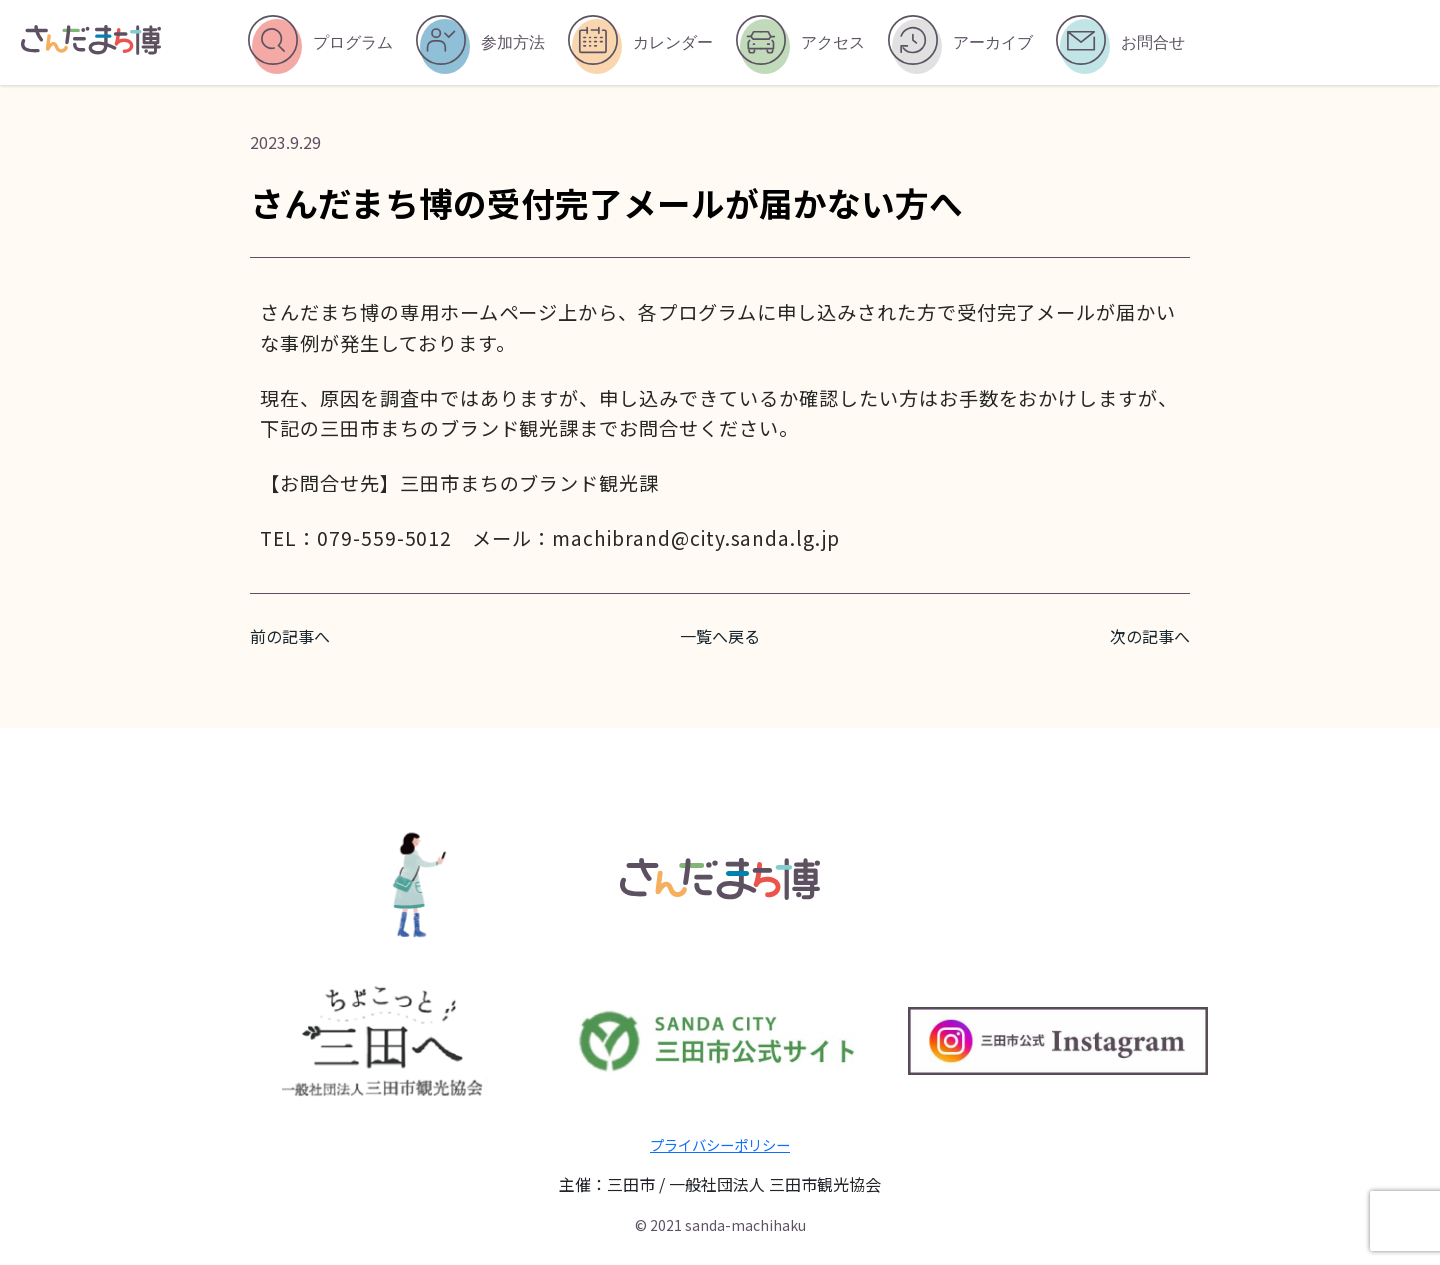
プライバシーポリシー (720, 1144)
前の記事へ (290, 636)
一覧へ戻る (720, 636)
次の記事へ (1150, 636)
